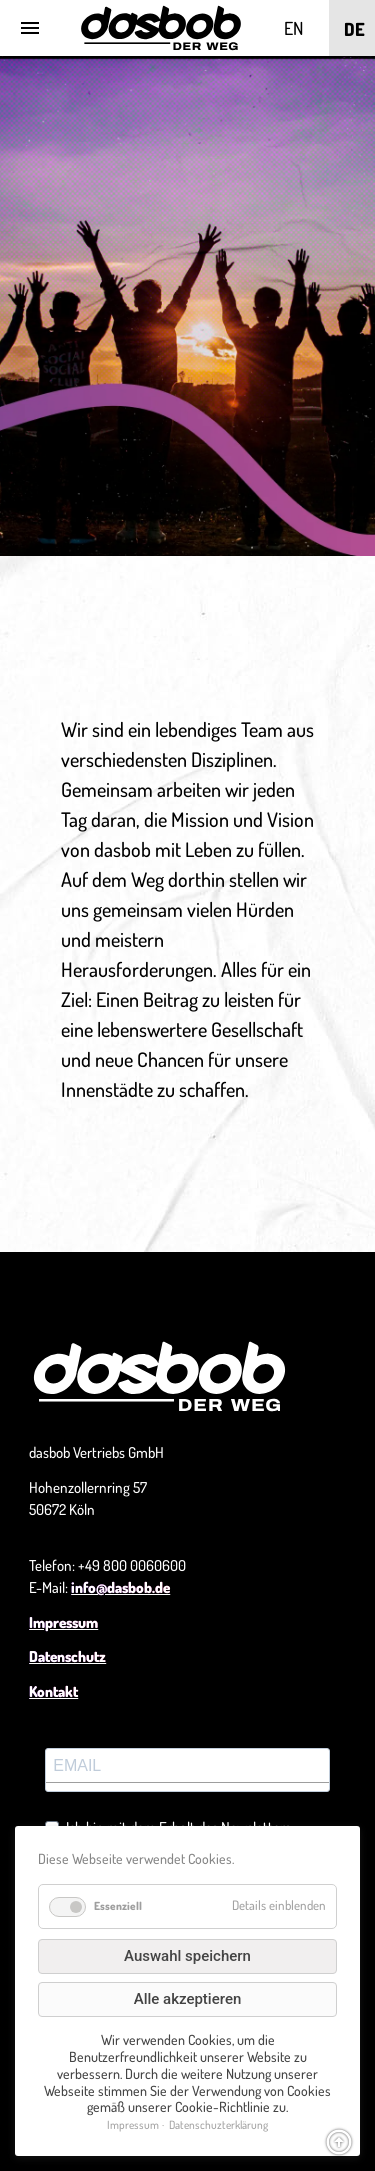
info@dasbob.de (120, 1587)
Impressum (63, 1622)
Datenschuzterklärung (218, 2125)
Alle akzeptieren (188, 1999)
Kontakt (53, 1691)
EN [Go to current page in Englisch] (293, 28)
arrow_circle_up (339, 2142)
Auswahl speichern (187, 1956)
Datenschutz (67, 1656)
